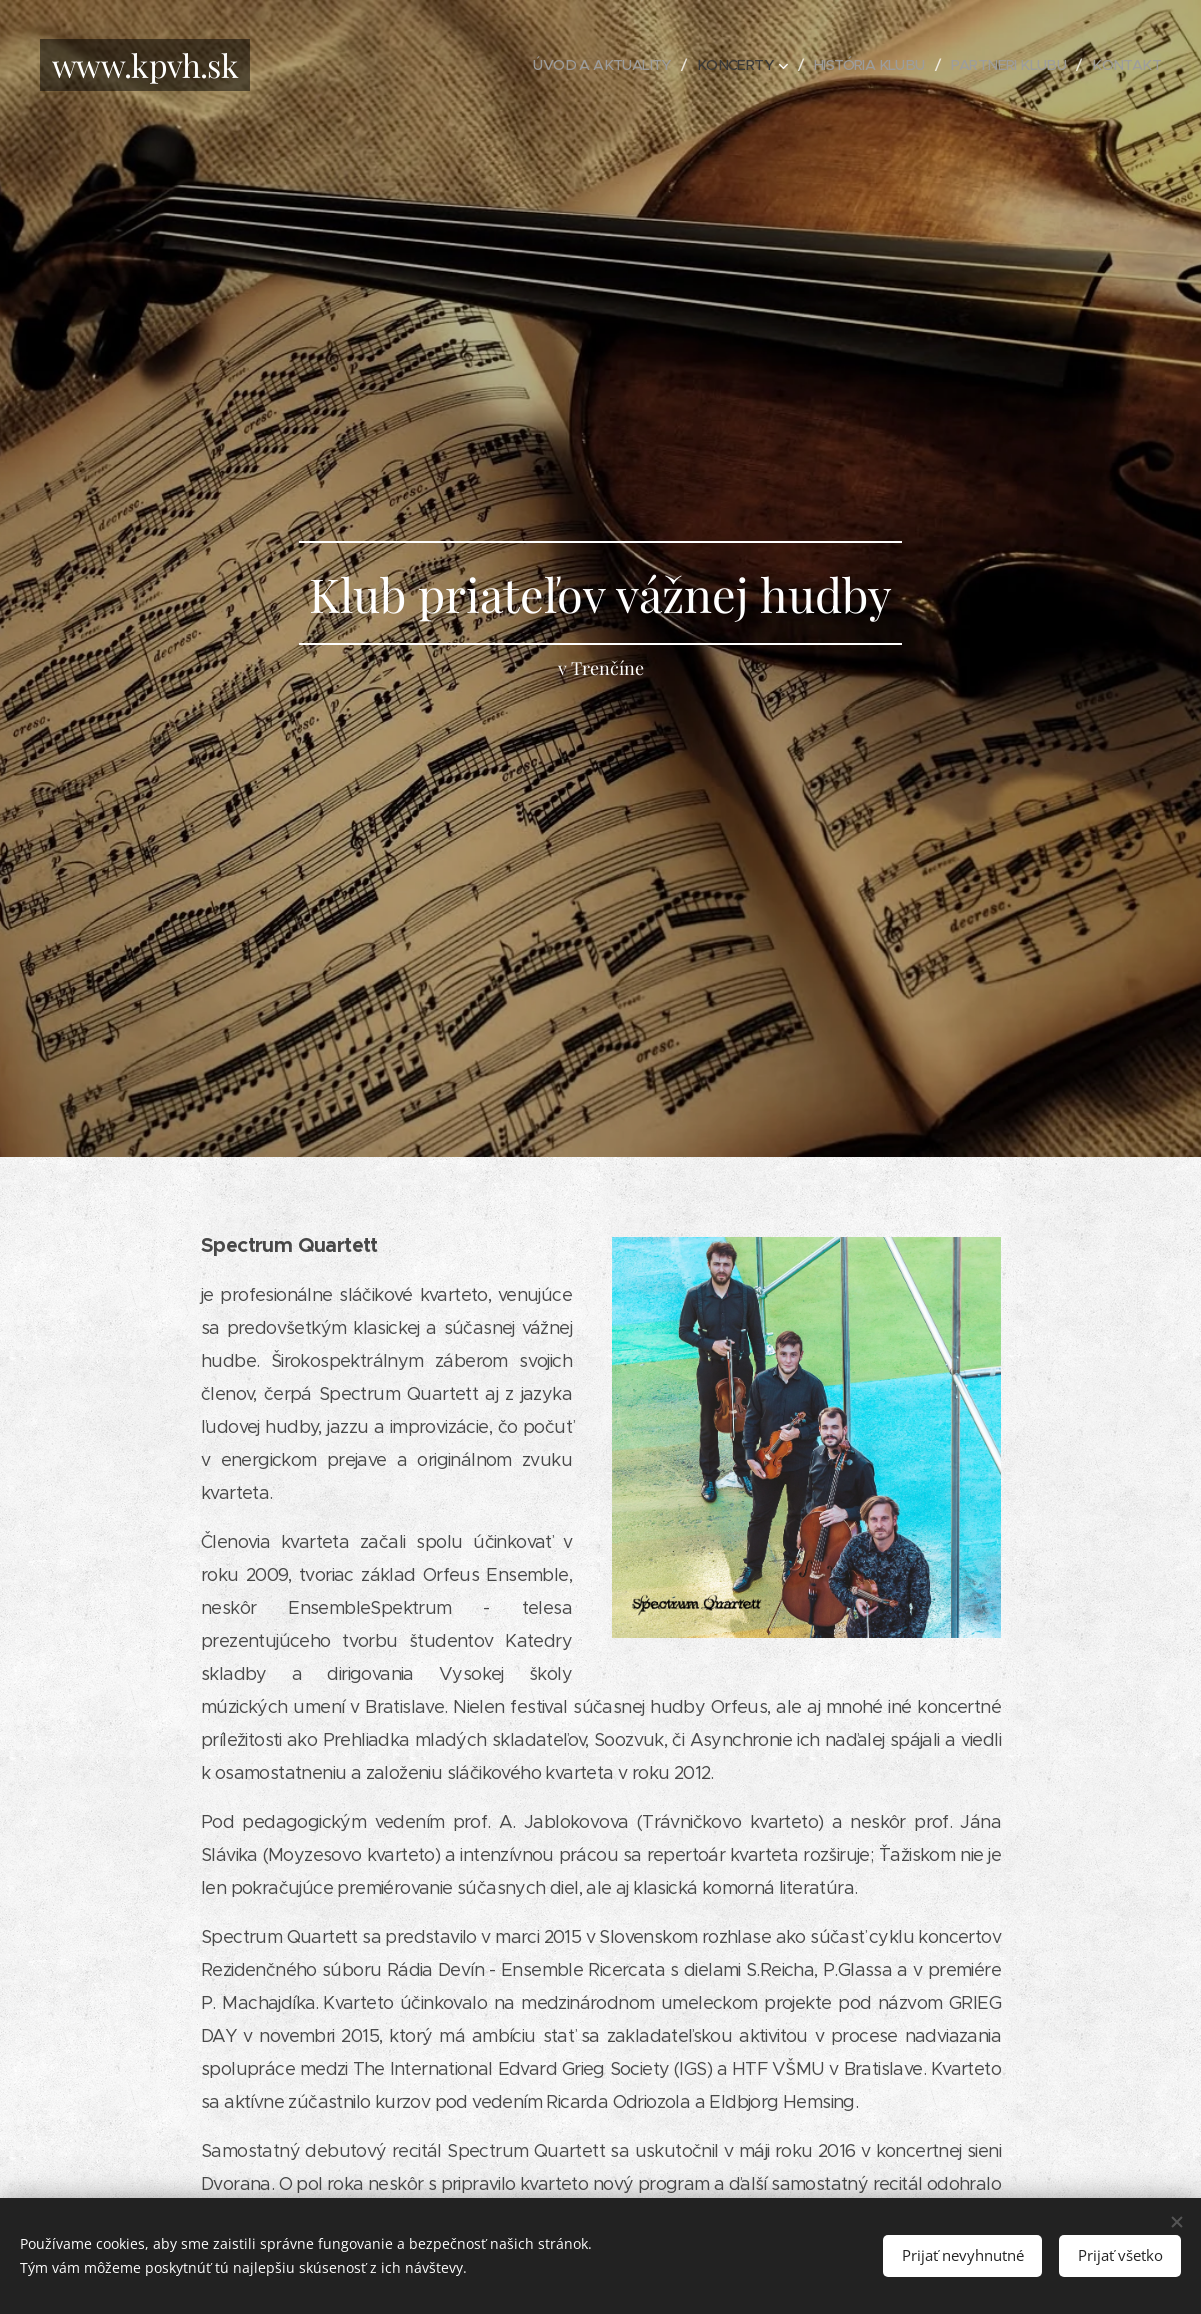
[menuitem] (577, 65)
